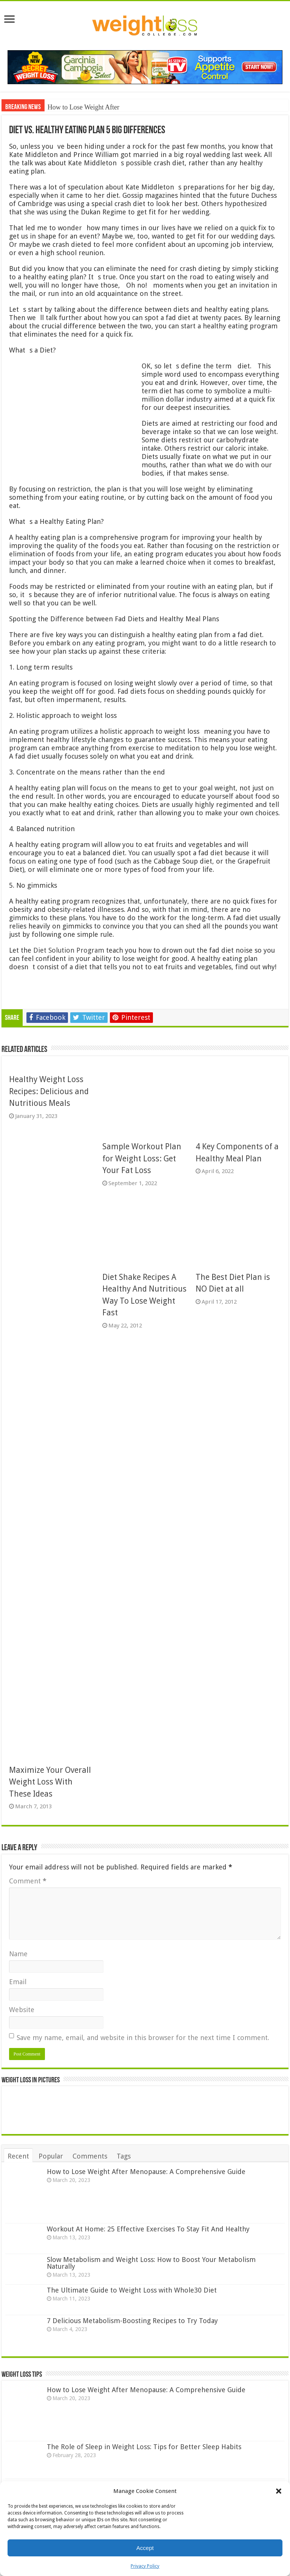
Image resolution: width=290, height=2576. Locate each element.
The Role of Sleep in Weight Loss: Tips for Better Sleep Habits (144, 2447)
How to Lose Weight (76, 107)
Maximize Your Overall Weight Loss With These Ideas (50, 1781)
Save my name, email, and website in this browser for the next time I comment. (143, 2038)
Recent (18, 2156)
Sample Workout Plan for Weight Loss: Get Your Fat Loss (141, 1158)
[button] (278, 2491)
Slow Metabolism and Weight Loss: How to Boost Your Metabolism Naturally (151, 2263)
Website (21, 2010)
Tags (124, 2156)
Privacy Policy (145, 2566)
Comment (27, 1881)
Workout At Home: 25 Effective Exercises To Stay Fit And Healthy (148, 2229)
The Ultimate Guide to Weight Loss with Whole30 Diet (132, 2290)
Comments (89, 2156)
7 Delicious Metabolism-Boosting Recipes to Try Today (132, 2321)
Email (17, 1982)
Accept (145, 2548)
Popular (51, 2156)
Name (18, 1954)
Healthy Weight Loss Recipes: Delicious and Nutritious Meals (49, 1091)
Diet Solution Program (68, 950)
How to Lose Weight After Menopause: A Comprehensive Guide (146, 2172)
